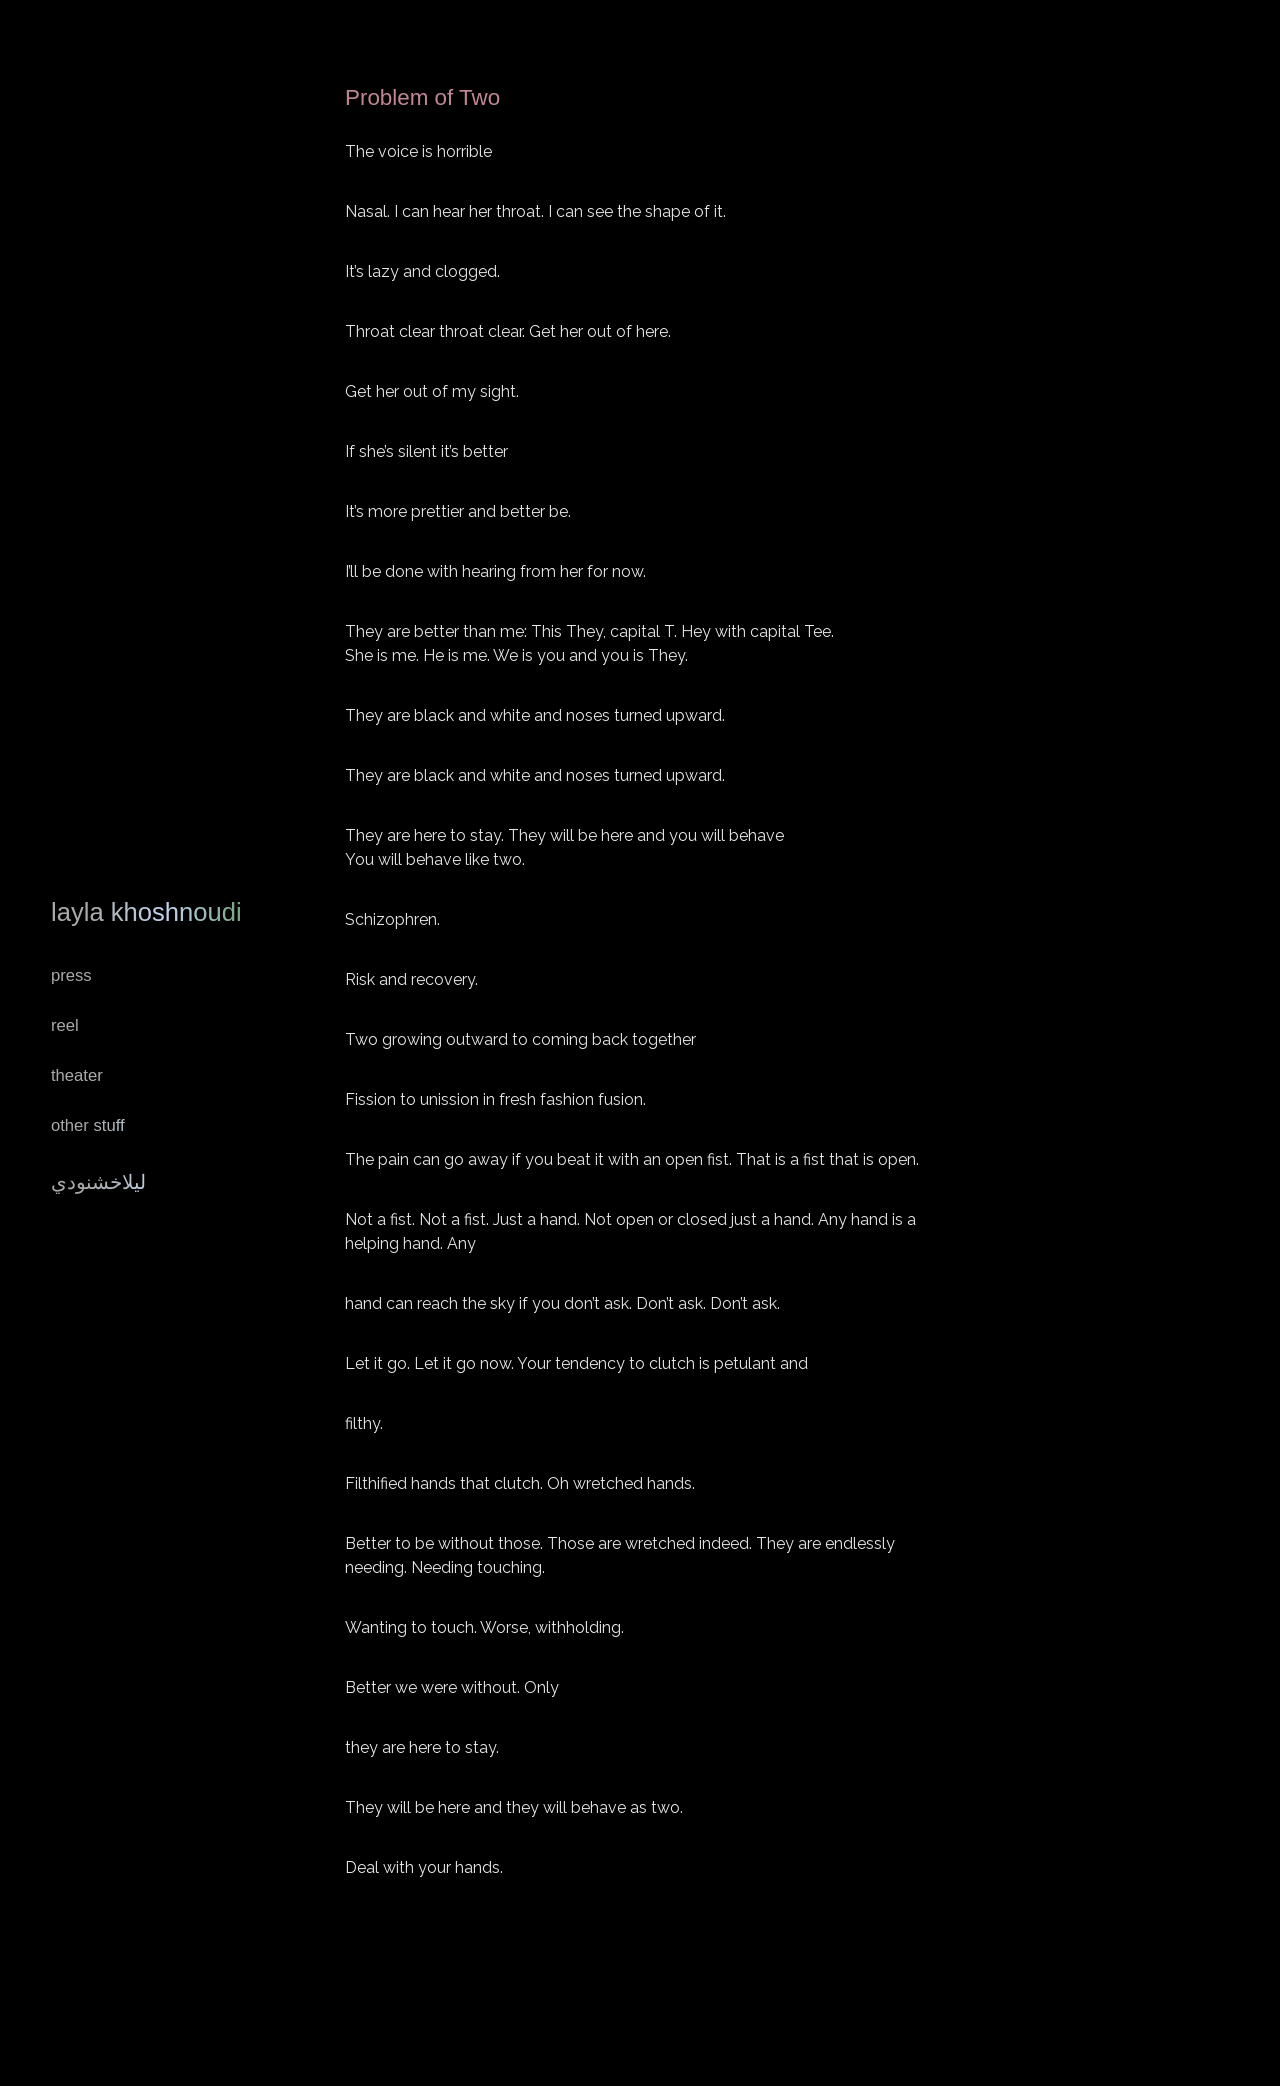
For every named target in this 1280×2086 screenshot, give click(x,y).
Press (71, 975)
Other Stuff (88, 1125)
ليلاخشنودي (98, 1181)
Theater (77, 1075)
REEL (65, 1025)
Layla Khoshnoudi (146, 912)
